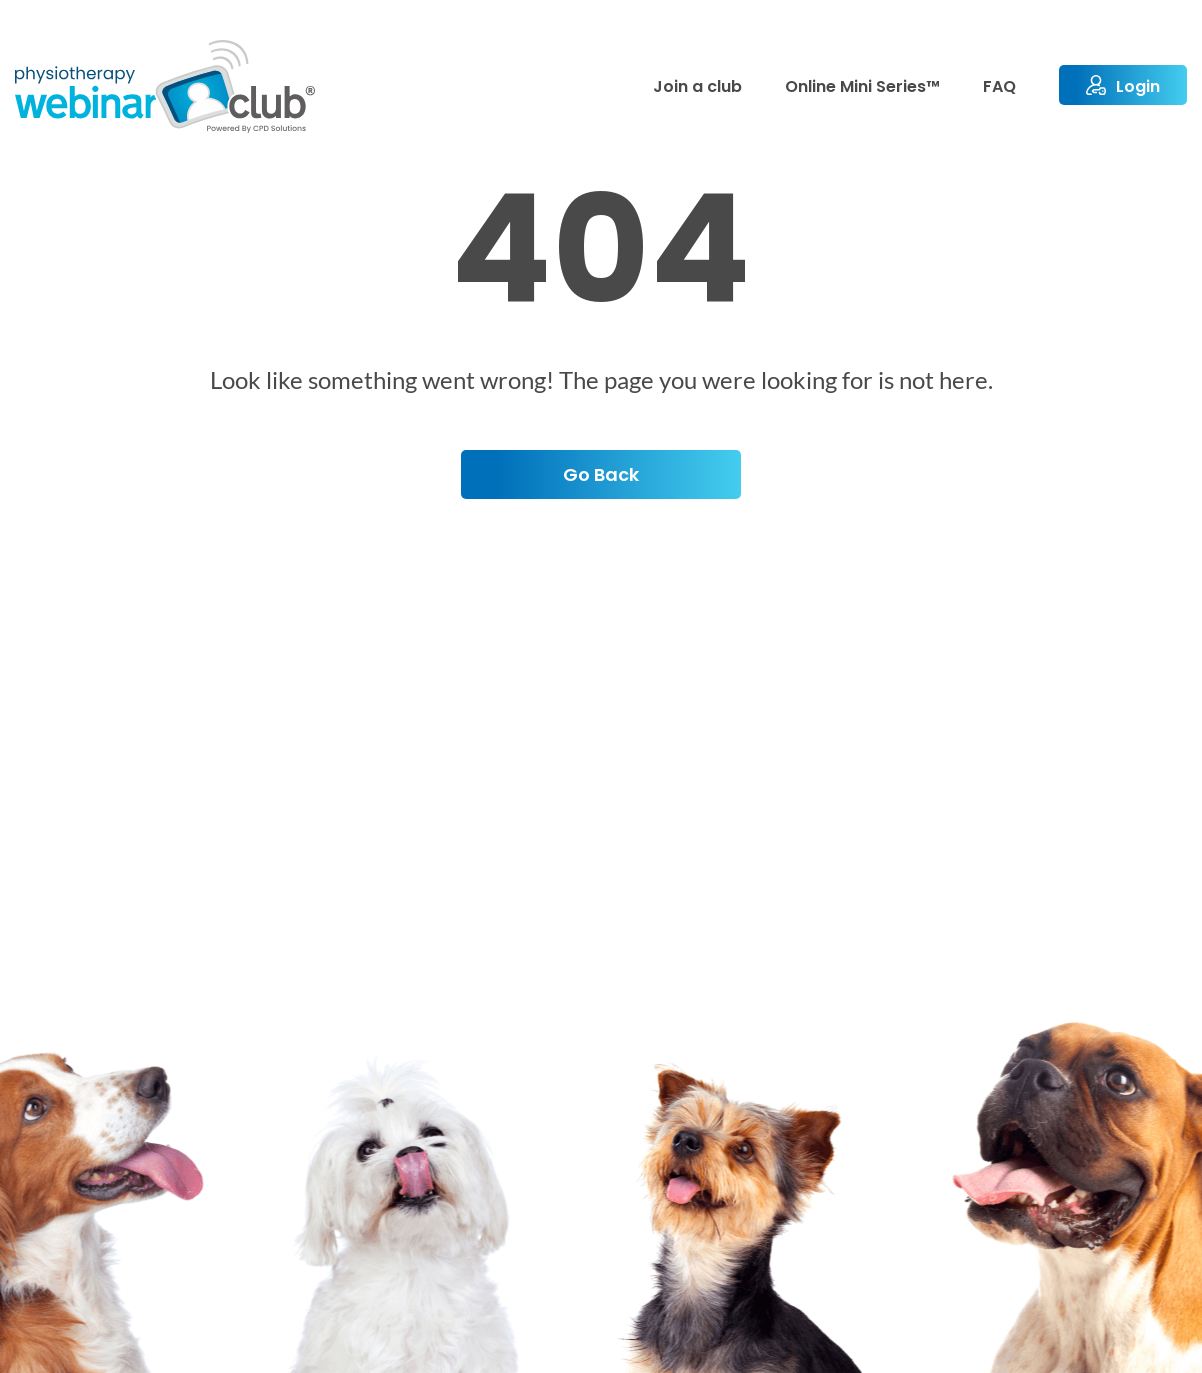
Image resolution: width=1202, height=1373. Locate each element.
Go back (601, 474)
